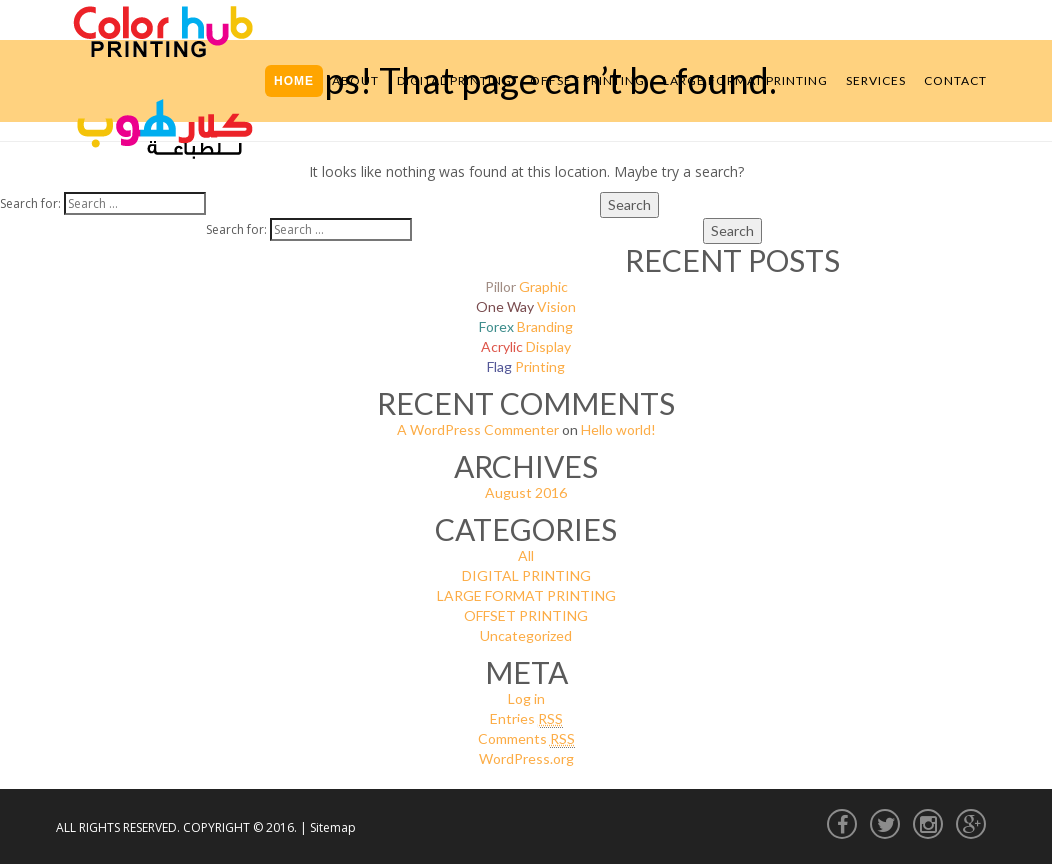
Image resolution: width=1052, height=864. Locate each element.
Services (876, 80)
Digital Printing (454, 80)
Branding (526, 326)
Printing (526, 366)
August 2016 (526, 492)
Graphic (526, 286)
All (526, 555)
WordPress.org (526, 758)
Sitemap (333, 827)
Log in (526, 698)
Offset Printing (587, 80)
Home (294, 81)
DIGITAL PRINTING (526, 575)
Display (526, 346)
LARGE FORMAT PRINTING (526, 595)
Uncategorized (526, 635)
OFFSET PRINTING (526, 615)
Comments (526, 739)
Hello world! (618, 429)
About (355, 80)
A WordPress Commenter (478, 429)
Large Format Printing (745, 80)
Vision (526, 306)
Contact (955, 80)
